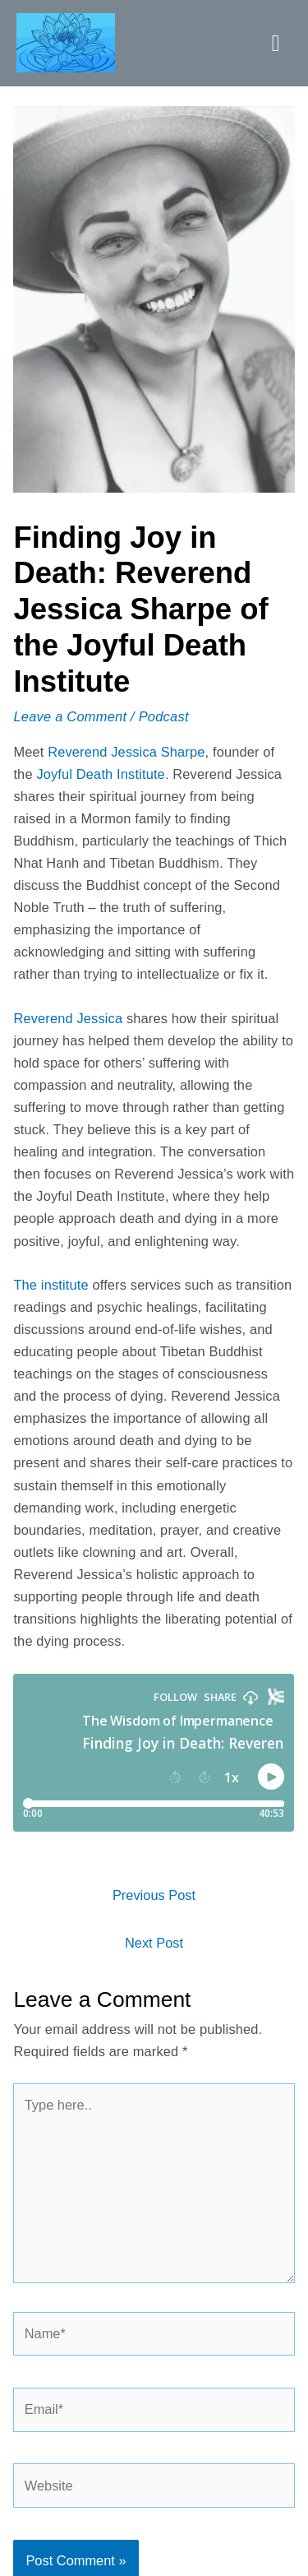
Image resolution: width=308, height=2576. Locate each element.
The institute (50, 1284)
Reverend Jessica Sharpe (126, 751)
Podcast (164, 716)
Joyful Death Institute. (102, 774)
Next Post (154, 1942)
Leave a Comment (69, 716)
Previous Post (154, 1895)
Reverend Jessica (67, 1018)
